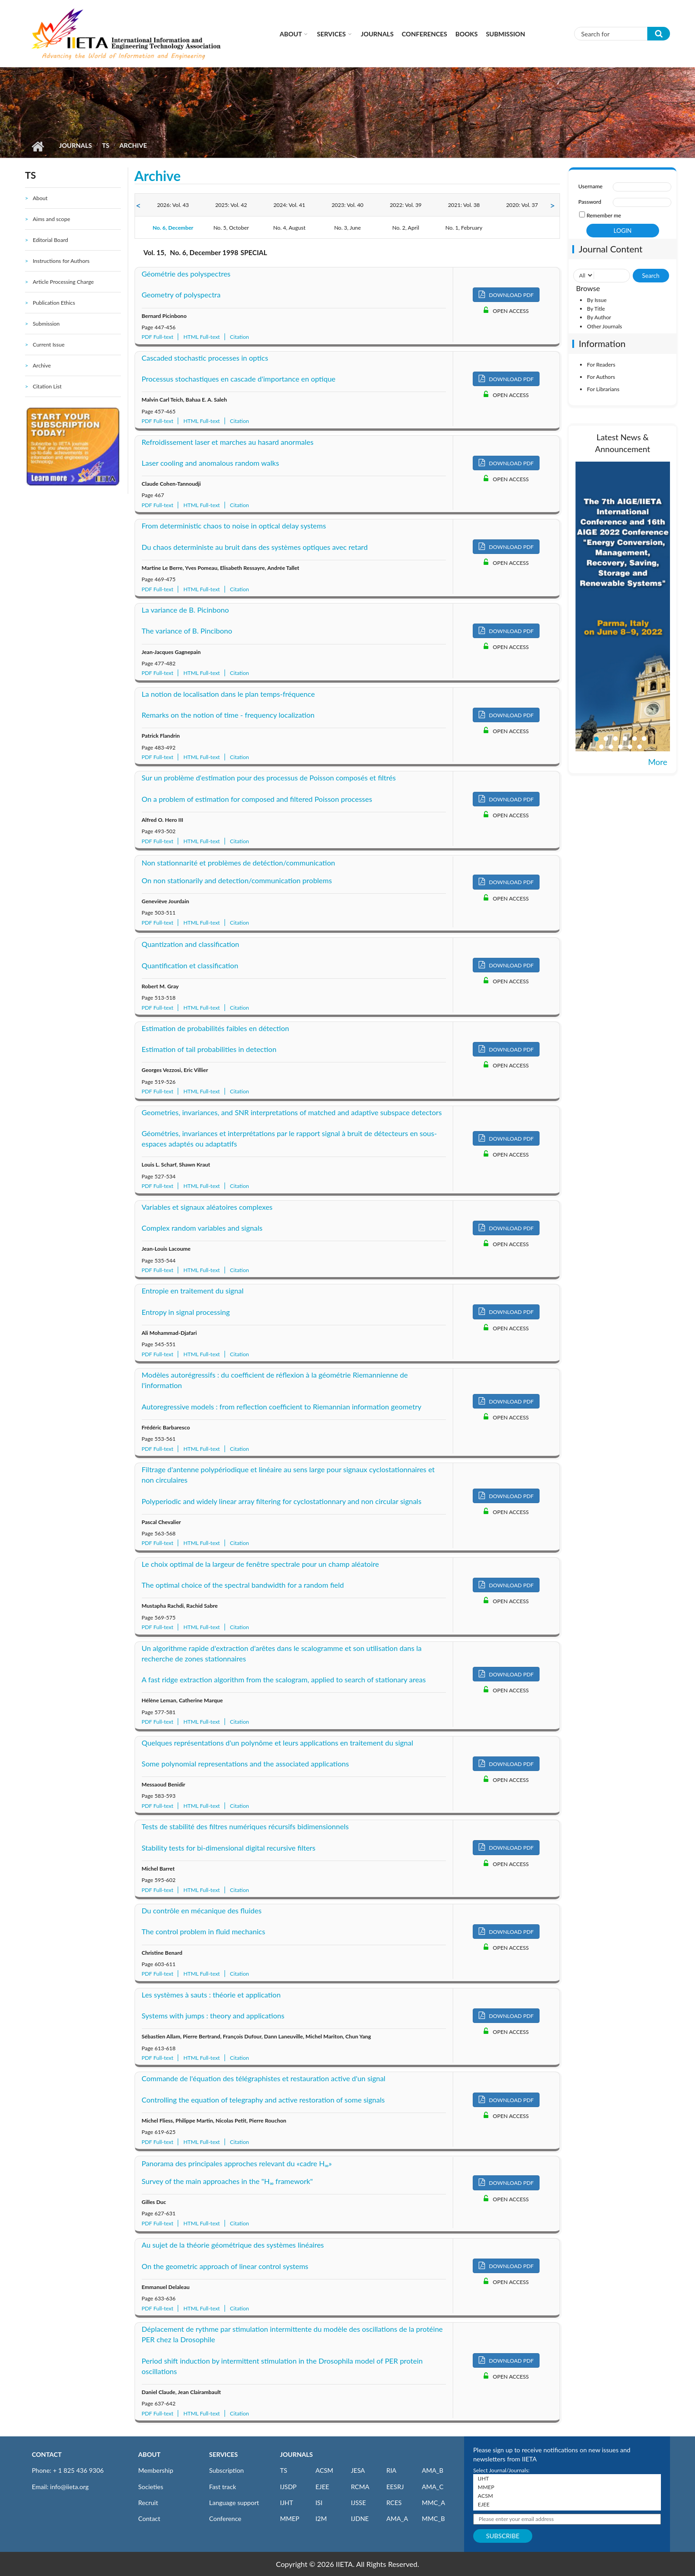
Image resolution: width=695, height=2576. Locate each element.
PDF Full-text (158, 336)
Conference (225, 2518)
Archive (42, 365)
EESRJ (395, 2486)
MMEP (290, 2518)
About (291, 34)
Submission (505, 34)
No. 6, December (173, 227)
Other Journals (604, 326)
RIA (391, 2470)
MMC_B (433, 2518)
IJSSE (358, 2502)
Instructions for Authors (61, 260)
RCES (394, 2502)
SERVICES (223, 2454)
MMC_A (433, 2502)
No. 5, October (231, 227)
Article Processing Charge (63, 281)
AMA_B (432, 2470)
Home (37, 146)
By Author (599, 317)
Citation (239, 336)
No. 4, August (289, 227)
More (657, 762)
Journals (377, 34)
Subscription (226, 2470)
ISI (318, 2502)
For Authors (601, 376)
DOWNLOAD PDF (506, 294)
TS (105, 145)
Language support (234, 2502)
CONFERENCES (424, 34)
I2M (321, 2518)
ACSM (324, 2470)
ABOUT (149, 2454)
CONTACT (47, 2454)
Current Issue (49, 344)
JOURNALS (296, 2454)
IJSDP (288, 2486)
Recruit (148, 2502)
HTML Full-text (201, 336)
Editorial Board (50, 239)
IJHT (286, 2502)
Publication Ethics (54, 302)
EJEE (322, 2486)
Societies (150, 2486)
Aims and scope (51, 219)
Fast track (222, 2486)
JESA (358, 2470)
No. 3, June (347, 227)
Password (589, 201)
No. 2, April (405, 227)
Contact (149, 2518)
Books (466, 34)
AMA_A (397, 2518)
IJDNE (360, 2518)
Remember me (603, 215)
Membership (155, 2470)
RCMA (360, 2486)
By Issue (596, 300)
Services (331, 34)
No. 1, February (463, 227)
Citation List (47, 386)
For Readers (601, 364)
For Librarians (603, 389)
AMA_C (433, 2486)
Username (590, 186)
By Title (596, 308)
